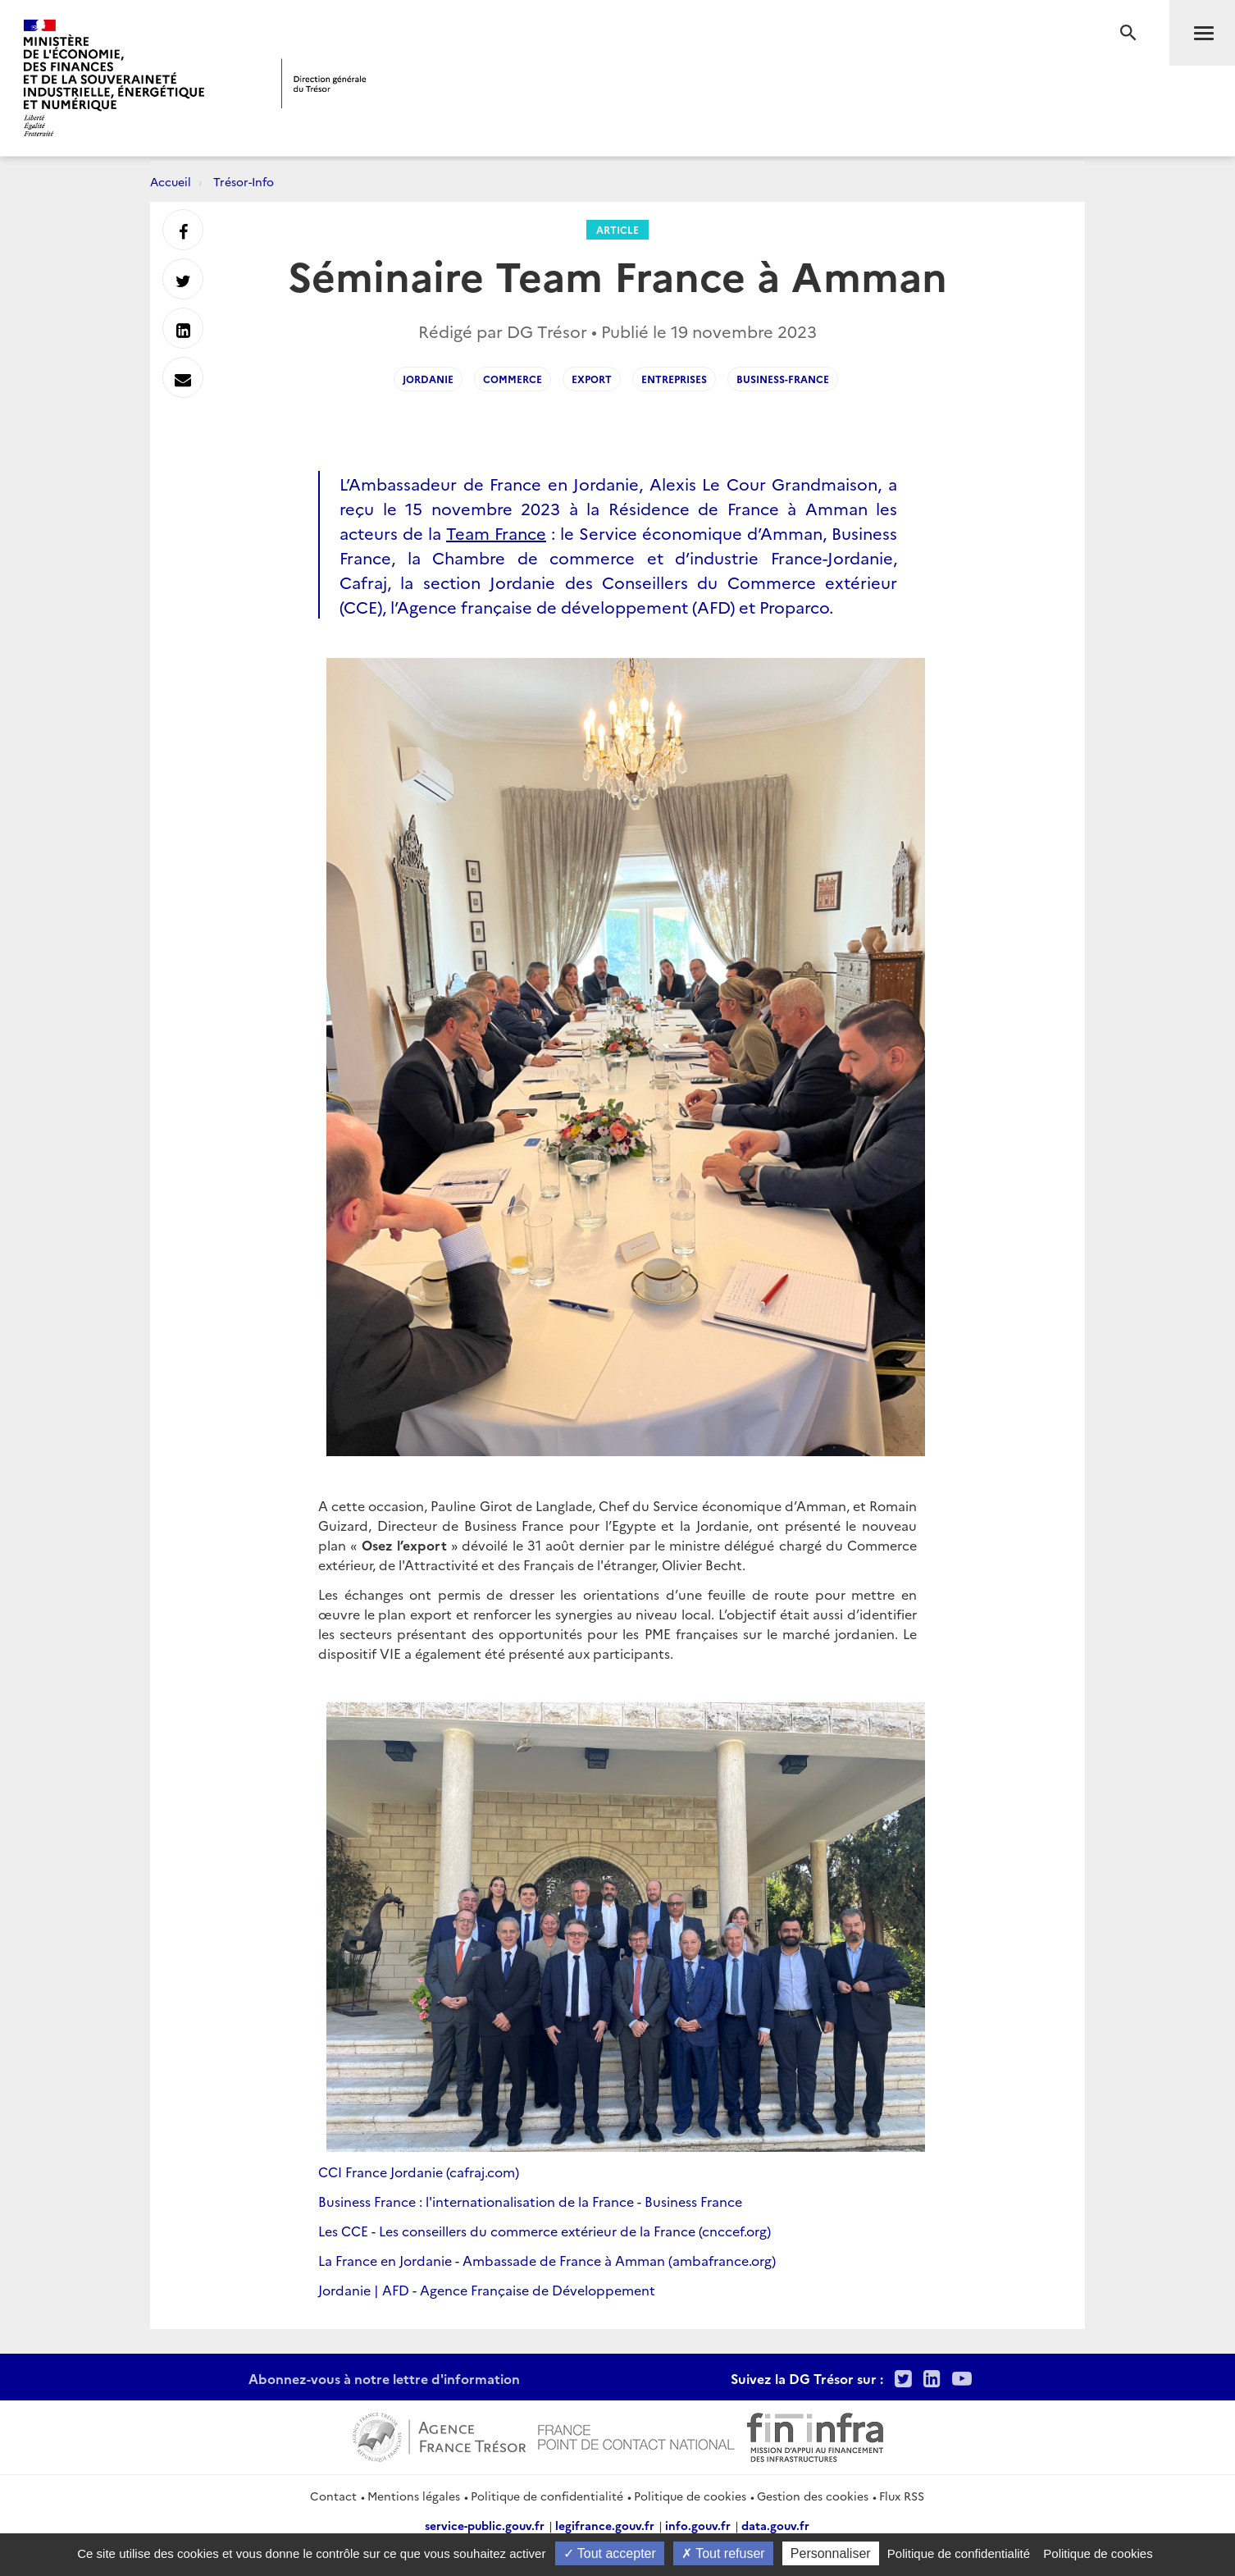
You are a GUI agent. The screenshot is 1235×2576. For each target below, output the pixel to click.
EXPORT (592, 379)
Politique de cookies (690, 2495)
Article (617, 229)
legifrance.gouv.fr (604, 2525)
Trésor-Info (243, 181)
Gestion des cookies (812, 2495)
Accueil (170, 181)
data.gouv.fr (775, 2525)
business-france (782, 379)
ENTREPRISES (674, 379)
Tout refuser (723, 2553)
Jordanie (428, 379)
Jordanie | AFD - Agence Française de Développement (486, 2290)
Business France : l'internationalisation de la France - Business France (530, 2201)
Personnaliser (831, 2553)
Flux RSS (901, 2495)
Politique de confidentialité (547, 2495)
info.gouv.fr (698, 2525)
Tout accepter (609, 2553)
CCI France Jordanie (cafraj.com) (418, 2172)
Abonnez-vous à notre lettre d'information (384, 2378)
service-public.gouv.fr (485, 2525)
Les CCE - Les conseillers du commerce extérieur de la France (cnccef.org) (544, 2231)
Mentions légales (413, 2495)
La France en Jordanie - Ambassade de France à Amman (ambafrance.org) (547, 2260)
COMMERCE (512, 379)
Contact (333, 2495)
